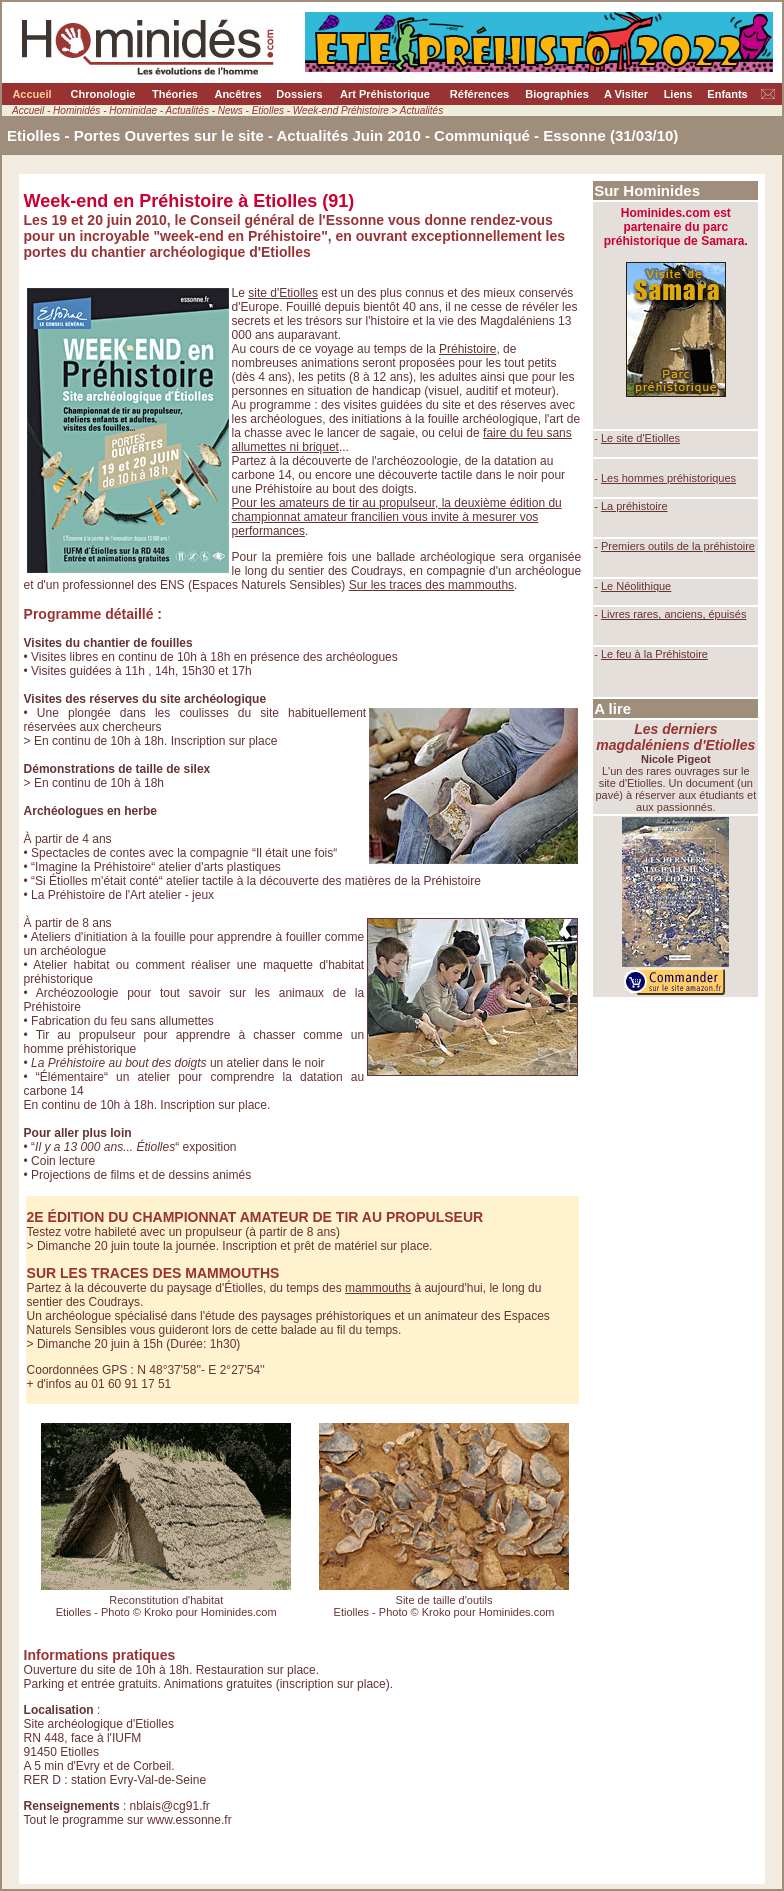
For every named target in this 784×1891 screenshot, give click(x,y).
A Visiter (626, 94)
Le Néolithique (636, 586)
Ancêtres (237, 94)
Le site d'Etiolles (640, 438)
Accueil (31, 94)
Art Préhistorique (385, 94)
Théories (175, 94)
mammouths (378, 1288)
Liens (678, 94)
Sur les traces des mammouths (431, 585)
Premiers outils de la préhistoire (678, 546)
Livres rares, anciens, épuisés (674, 614)
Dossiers (299, 94)
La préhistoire (634, 506)
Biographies (557, 94)
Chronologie (103, 94)
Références (479, 94)
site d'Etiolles (283, 293)
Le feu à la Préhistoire (654, 654)
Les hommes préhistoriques (668, 478)
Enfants (727, 94)
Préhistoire (467, 349)
